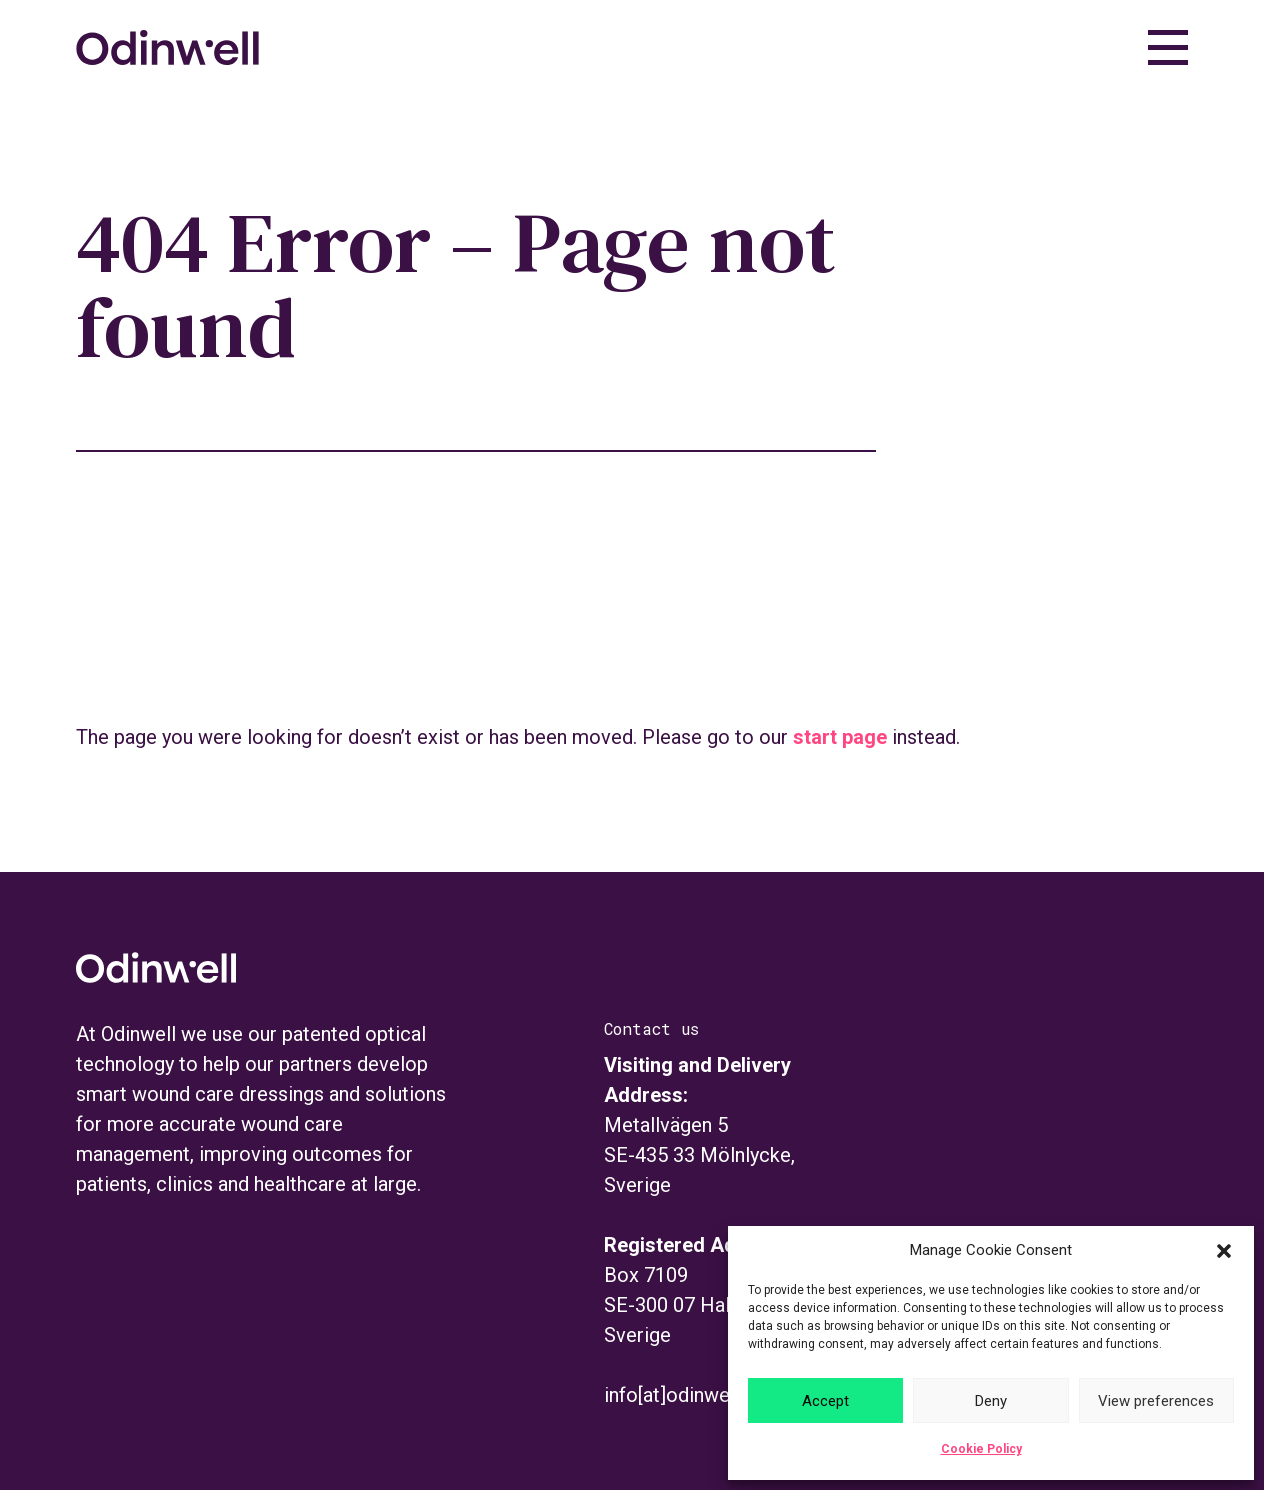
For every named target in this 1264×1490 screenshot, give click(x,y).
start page (840, 737)
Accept (825, 1401)
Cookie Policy (981, 1449)
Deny (991, 1401)
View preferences (1156, 1401)
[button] (1224, 1251)
